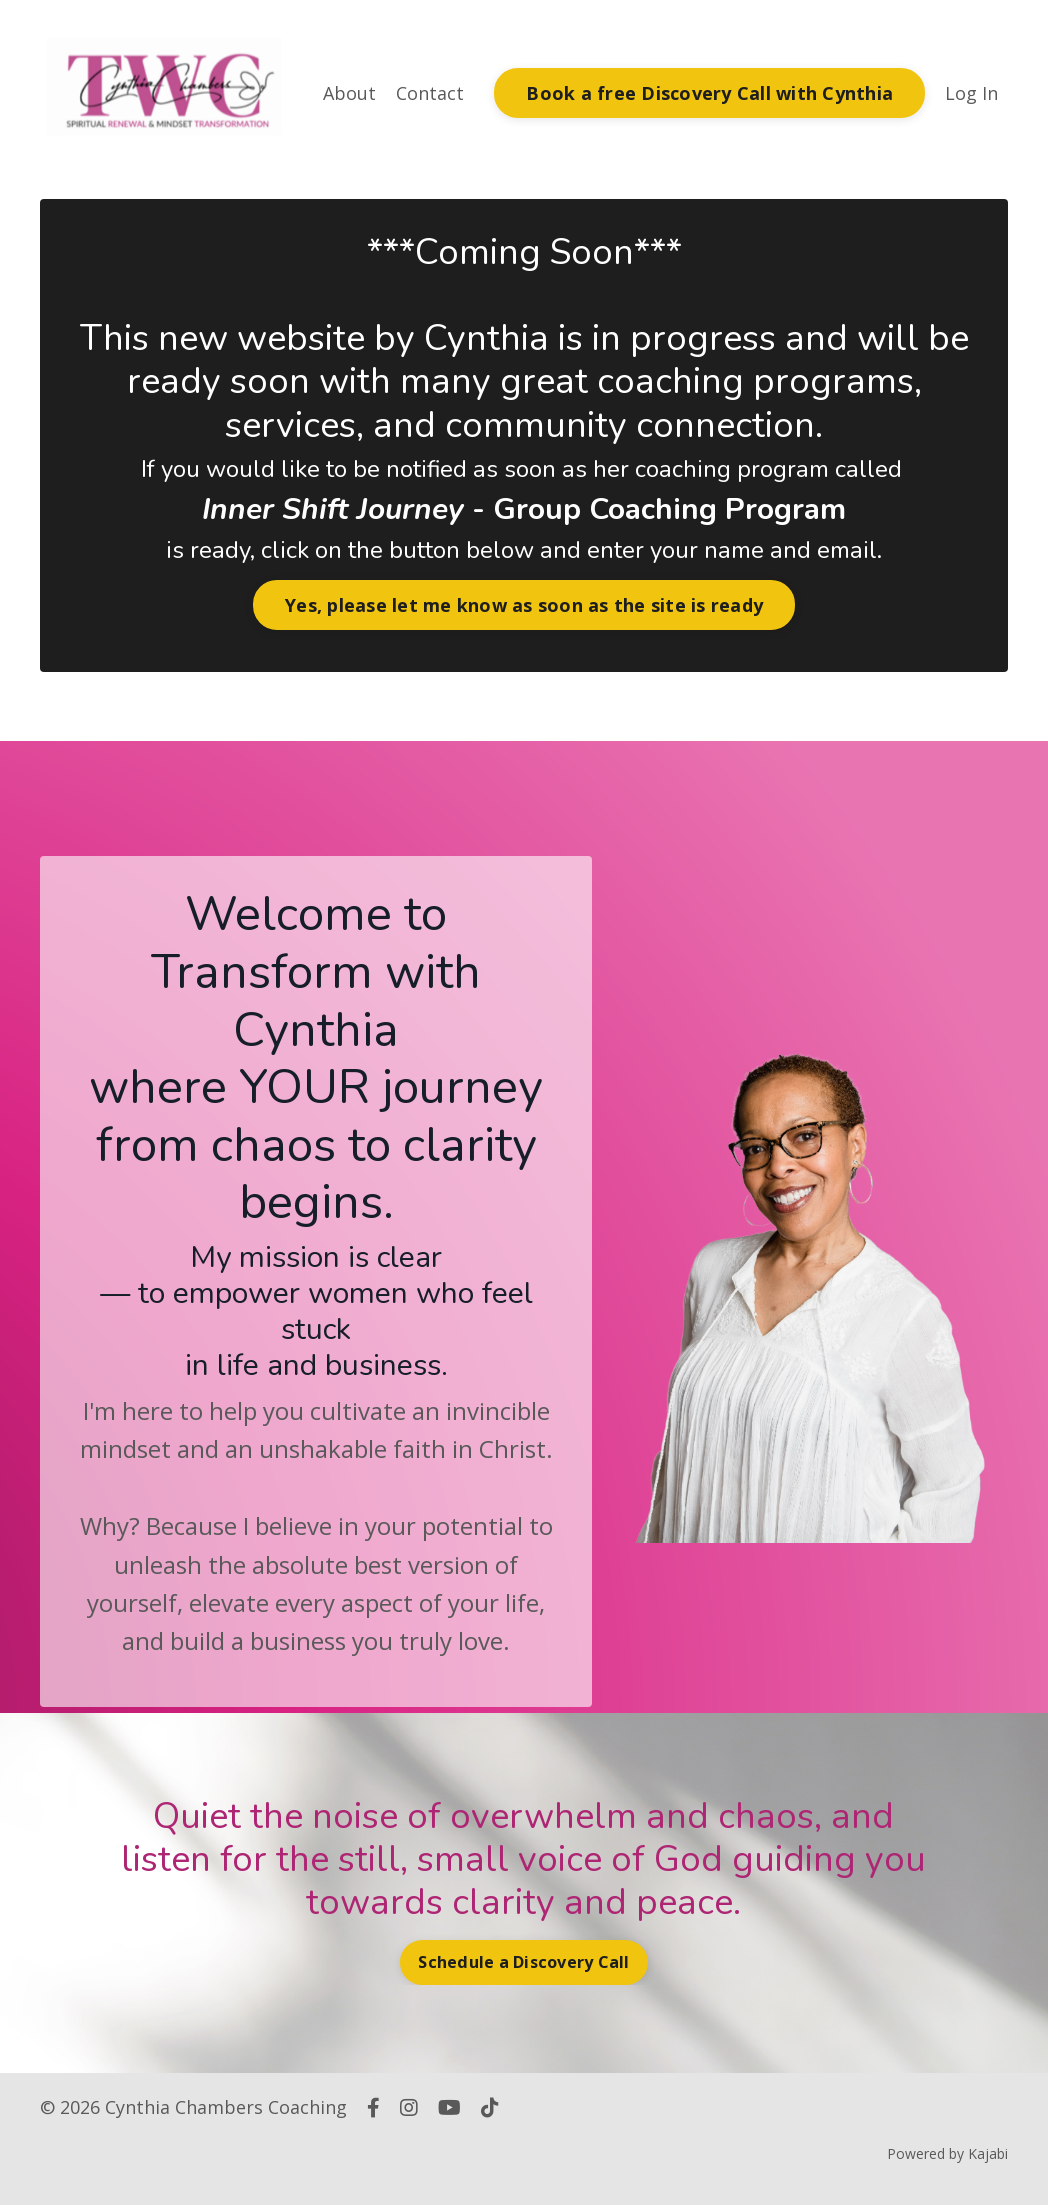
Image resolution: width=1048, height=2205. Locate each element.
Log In (971, 93)
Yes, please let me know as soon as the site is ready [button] (524, 605)
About (349, 93)
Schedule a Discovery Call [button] (523, 1962)
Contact (430, 93)
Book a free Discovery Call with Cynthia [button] (709, 93)
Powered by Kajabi (947, 2153)
